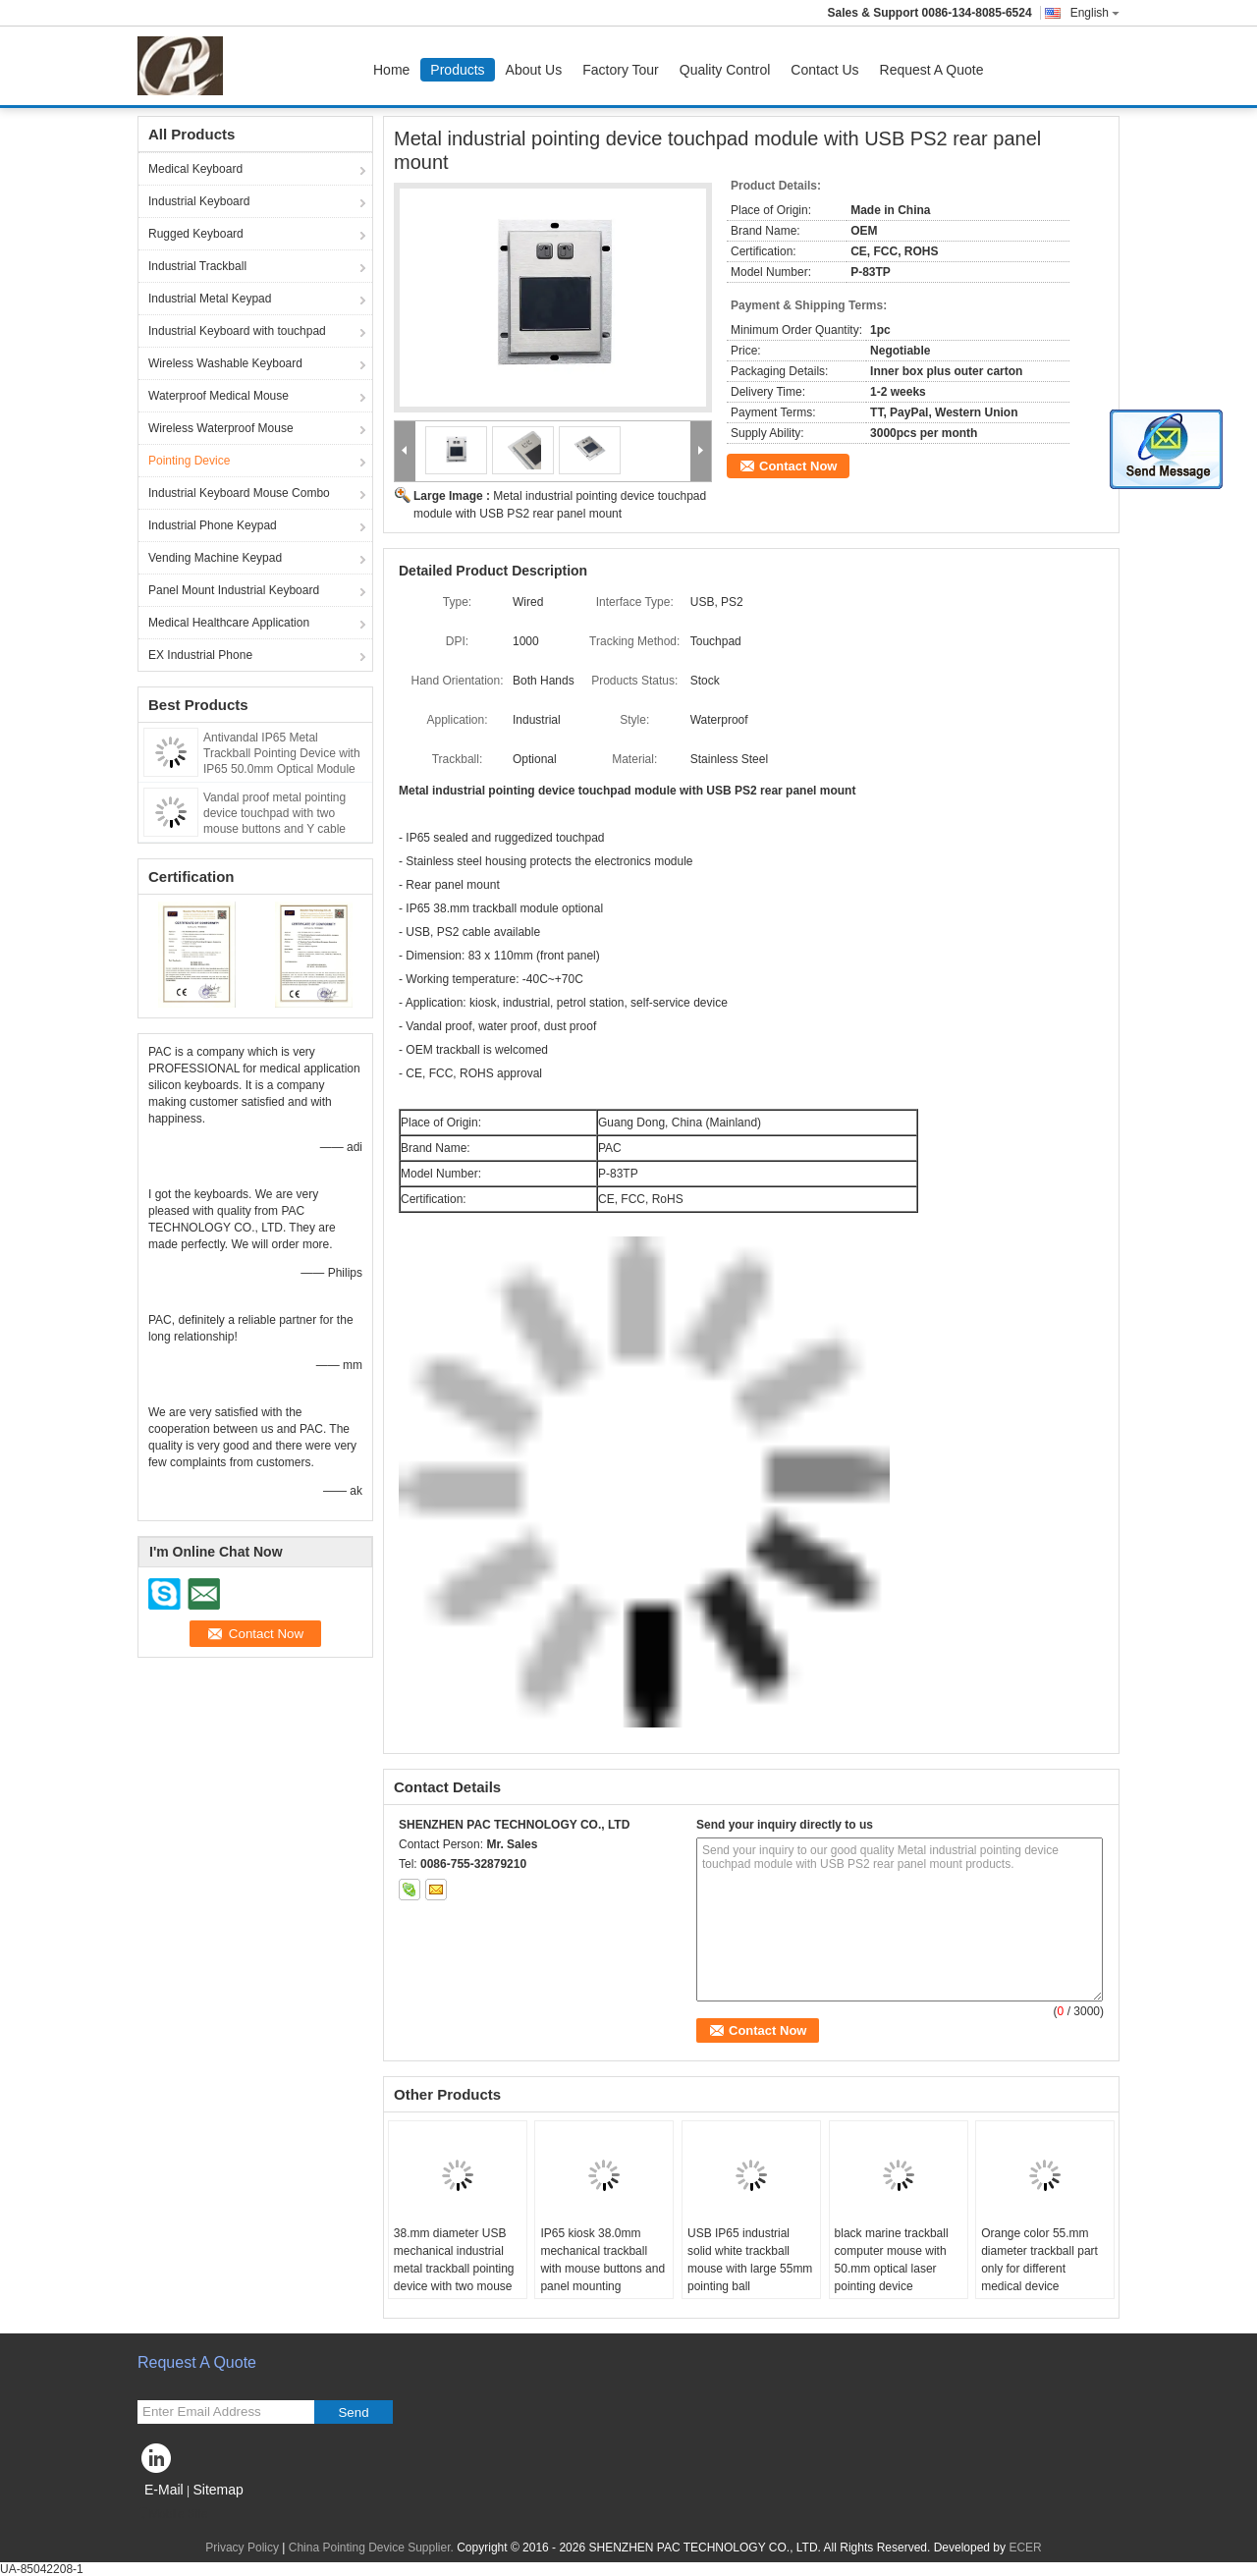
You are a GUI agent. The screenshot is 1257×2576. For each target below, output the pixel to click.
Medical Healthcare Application (228, 623)
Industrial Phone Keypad (212, 525)
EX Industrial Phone (200, 655)
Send (353, 2412)
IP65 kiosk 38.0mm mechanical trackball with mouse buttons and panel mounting (602, 2259)
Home (391, 70)
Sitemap (217, 2489)
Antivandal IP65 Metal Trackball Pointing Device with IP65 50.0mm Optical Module (281, 753)
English (1095, 13)
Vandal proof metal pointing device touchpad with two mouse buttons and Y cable (274, 813)
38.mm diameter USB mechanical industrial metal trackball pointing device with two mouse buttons (454, 2268)
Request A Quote (932, 70)
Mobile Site (172, 2514)
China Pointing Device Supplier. (373, 2547)
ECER (1025, 2547)
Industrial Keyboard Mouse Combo (239, 493)
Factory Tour (620, 70)
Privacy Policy (242, 2547)
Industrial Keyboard (198, 201)
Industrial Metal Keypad (209, 298)
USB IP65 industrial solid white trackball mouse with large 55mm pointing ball (749, 2259)
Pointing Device (189, 460)
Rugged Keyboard (196, 234)
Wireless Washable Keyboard (225, 363)
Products (457, 70)
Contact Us (824, 70)
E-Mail (164, 2489)
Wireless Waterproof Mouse (221, 428)
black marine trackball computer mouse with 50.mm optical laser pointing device (892, 2259)
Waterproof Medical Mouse (218, 396)
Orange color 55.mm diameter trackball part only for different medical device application (1039, 2268)
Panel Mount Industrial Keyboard (233, 590)
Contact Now (798, 466)
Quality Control (725, 70)
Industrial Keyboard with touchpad (237, 331)
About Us (534, 70)
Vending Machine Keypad (215, 558)
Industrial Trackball (197, 266)
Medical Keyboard (195, 169)
